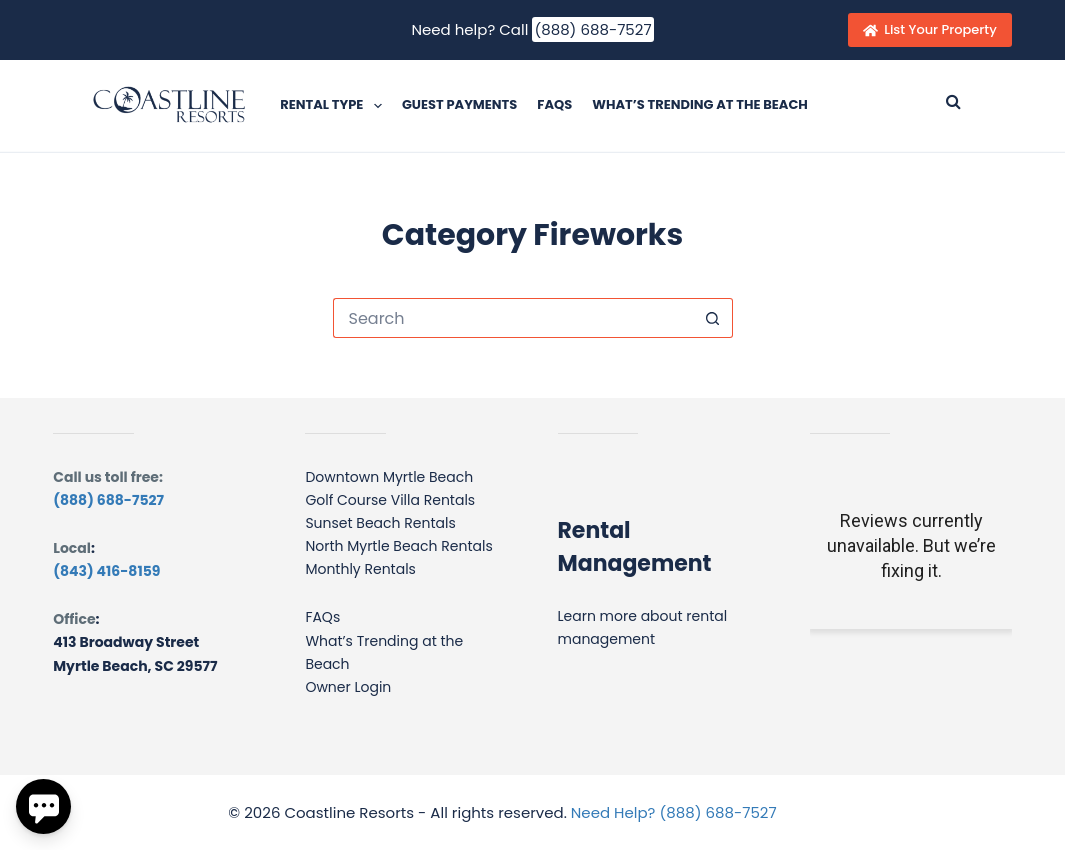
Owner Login (348, 687)
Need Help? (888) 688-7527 (674, 812)
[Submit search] (954, 101)
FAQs (554, 104)
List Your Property (930, 29)
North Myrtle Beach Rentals (398, 546)
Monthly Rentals (360, 569)
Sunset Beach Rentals (380, 523)
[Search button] (713, 318)
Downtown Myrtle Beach (389, 477)
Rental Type (335, 106)
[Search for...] (513, 318)
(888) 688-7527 (592, 29)
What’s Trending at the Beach (700, 104)
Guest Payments (459, 104)
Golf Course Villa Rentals (390, 500)
